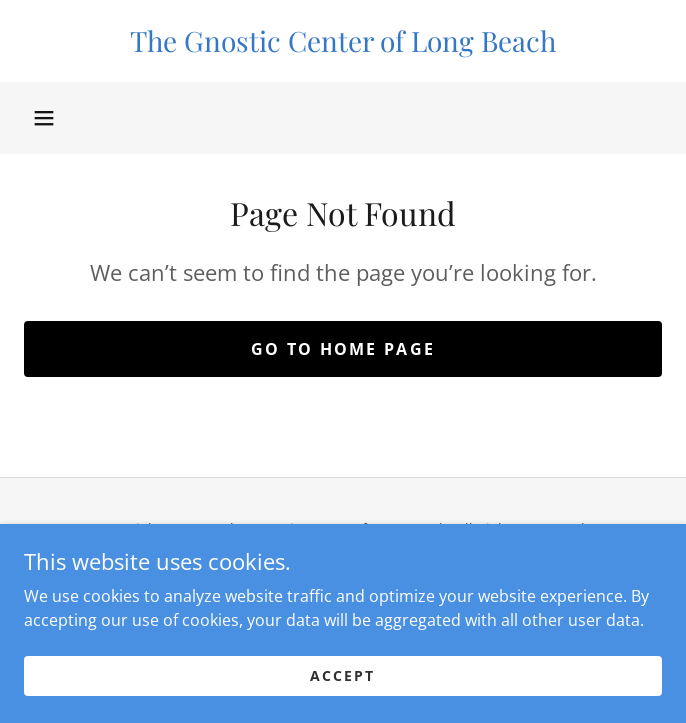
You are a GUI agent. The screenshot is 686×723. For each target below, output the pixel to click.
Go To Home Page (343, 349)
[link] (343, 41)
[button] (44, 118)
